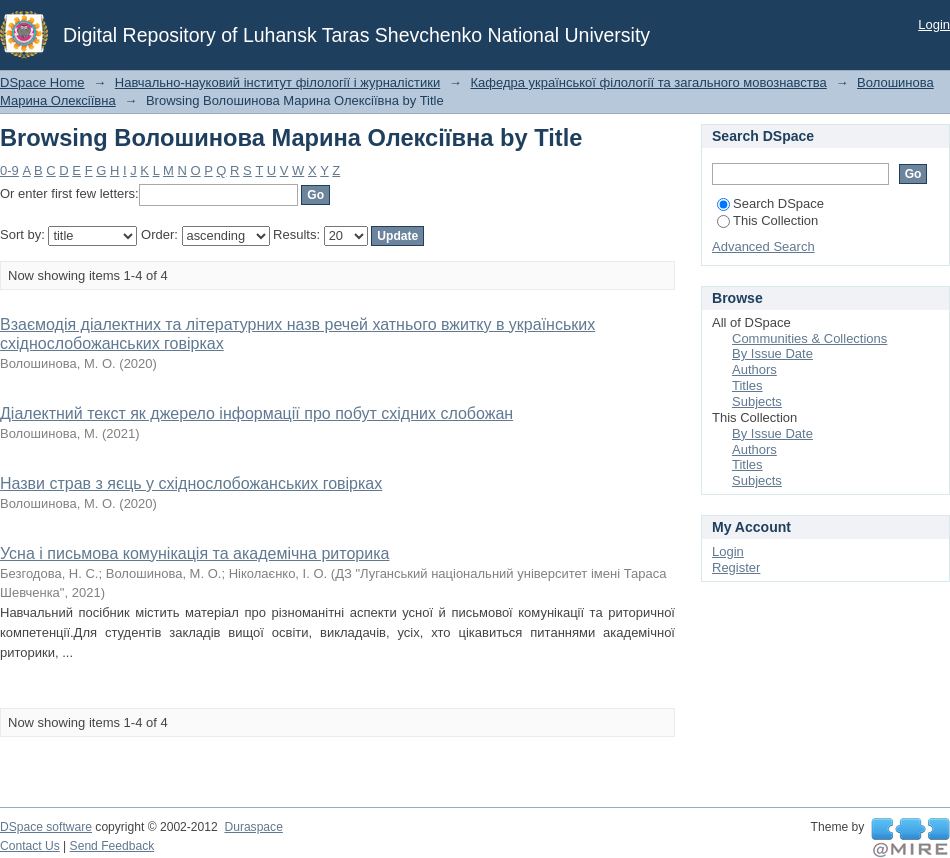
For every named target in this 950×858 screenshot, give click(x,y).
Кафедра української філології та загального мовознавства (648, 82)
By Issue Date (772, 353)
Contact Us (30, 846)
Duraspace (253, 827)
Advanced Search (763, 246)
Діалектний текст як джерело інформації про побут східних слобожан (256, 413)
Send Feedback (112, 846)
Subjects (757, 401)
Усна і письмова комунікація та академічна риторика (194, 553)
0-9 (9, 170)
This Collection (767, 220)
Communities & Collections (809, 338)
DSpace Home (42, 82)
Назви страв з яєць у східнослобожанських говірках (191, 483)
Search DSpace (770, 203)
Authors (754, 369)
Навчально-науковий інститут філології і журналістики (277, 82)
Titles (747, 385)
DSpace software (46, 827)
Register (736, 567)
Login (934, 24)
